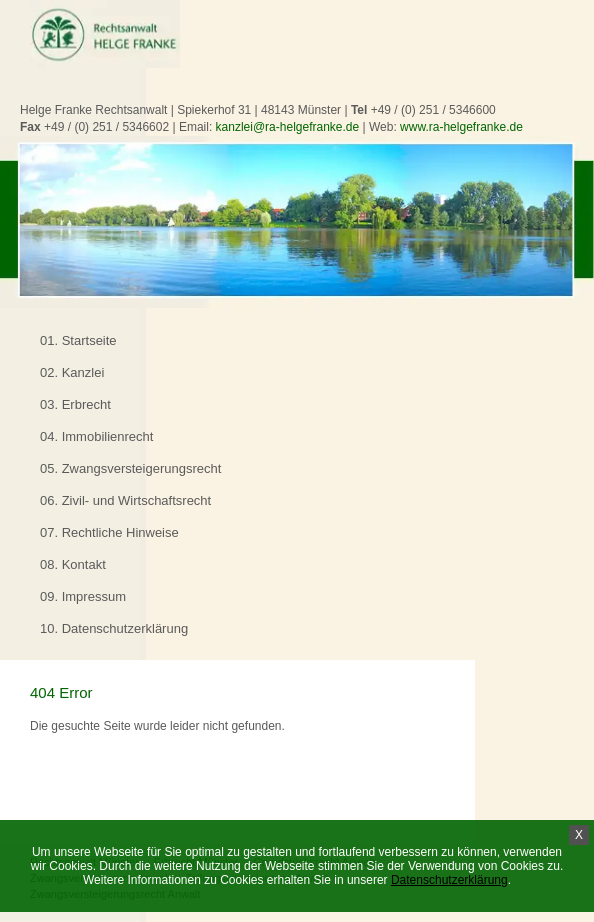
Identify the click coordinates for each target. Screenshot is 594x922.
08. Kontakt (73, 564)
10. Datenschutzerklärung (114, 628)
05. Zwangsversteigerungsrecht (130, 468)
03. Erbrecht (75, 404)
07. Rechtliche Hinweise (109, 532)
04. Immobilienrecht (96, 436)
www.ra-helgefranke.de (461, 127)
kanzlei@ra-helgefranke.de (288, 127)
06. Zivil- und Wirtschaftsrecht (125, 500)
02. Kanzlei (72, 372)
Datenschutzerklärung (449, 880)
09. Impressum (83, 596)
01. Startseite (78, 340)
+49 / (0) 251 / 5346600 (433, 110)
